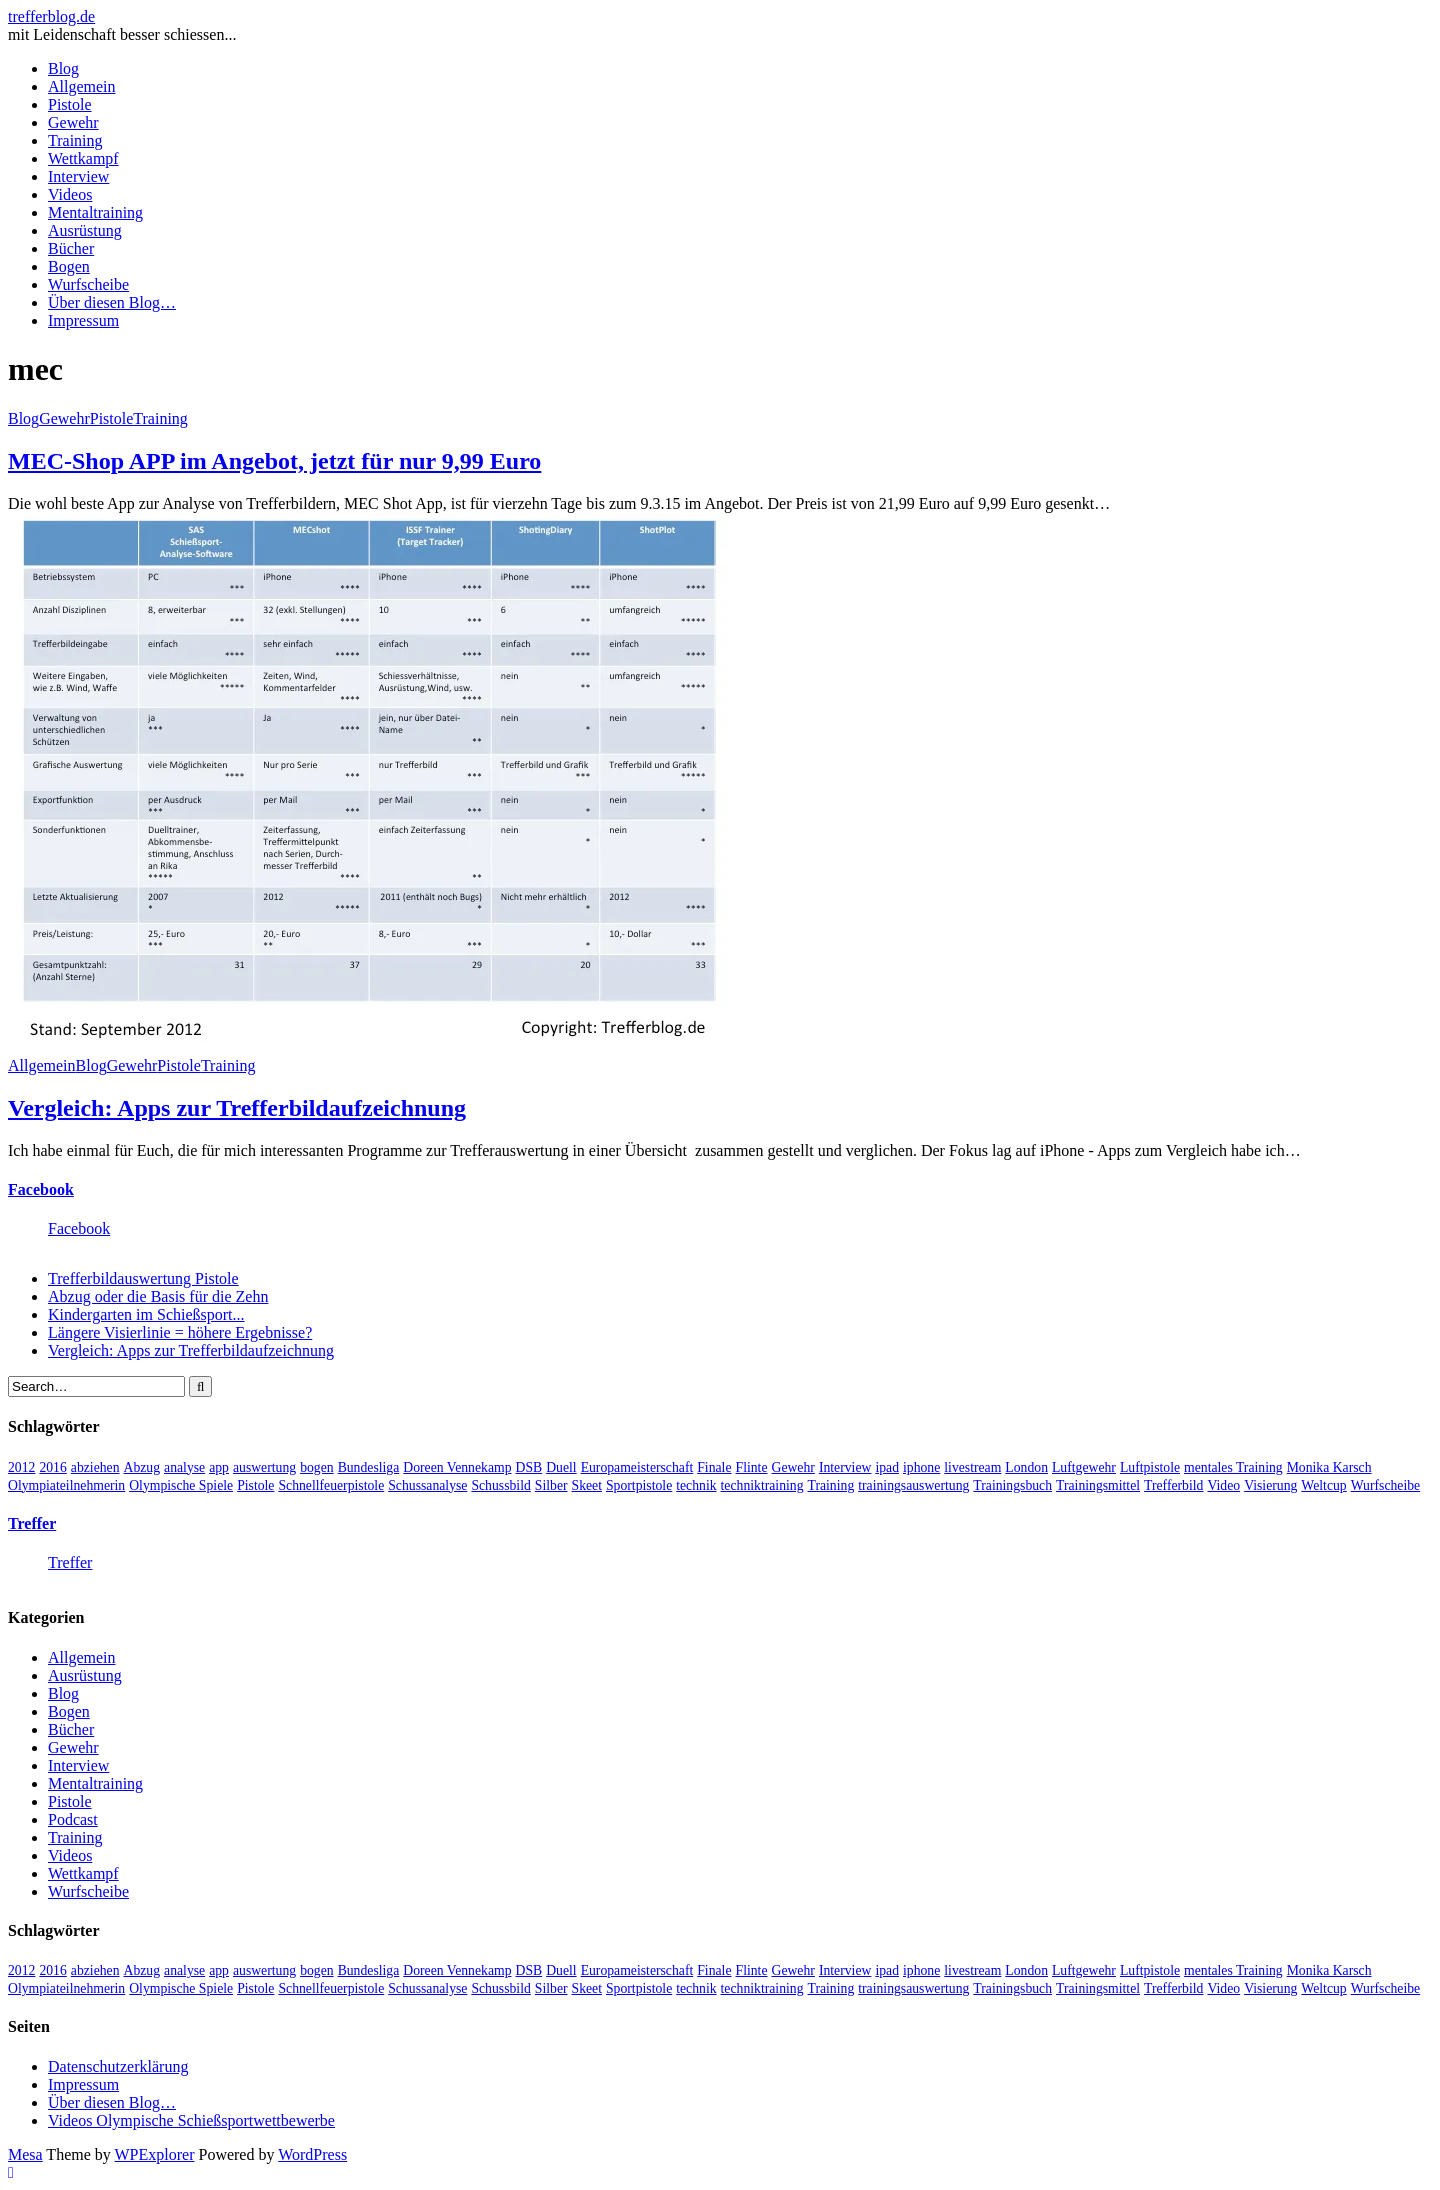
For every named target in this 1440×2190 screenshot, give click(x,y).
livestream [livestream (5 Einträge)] (972, 1467)
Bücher (71, 248)
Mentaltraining (95, 212)
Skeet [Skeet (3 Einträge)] (587, 1485)
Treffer (32, 1523)
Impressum (83, 320)
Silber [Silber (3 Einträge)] (551, 1485)
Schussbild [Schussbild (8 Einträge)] (500, 1485)
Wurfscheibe (88, 284)
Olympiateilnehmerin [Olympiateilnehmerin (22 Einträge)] (66, 1485)
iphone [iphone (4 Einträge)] (921, 1467)
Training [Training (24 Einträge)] (831, 1485)
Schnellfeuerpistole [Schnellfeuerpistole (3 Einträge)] (331, 1485)
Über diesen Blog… (112, 302)
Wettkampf (83, 158)
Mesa (25, 2154)
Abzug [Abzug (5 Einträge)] (142, 1467)
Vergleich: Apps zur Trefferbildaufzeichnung (237, 1108)
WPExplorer (155, 2154)
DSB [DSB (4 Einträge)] (529, 1467)
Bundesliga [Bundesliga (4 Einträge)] (369, 1467)
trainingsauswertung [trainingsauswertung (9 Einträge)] (913, 1485)
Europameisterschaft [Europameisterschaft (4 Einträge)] (637, 1467)
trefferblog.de (51, 16)
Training (75, 140)
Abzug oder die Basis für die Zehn (158, 1296)
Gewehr (73, 122)
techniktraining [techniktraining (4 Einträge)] (762, 1485)
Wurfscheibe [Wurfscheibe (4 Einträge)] (1385, 1485)
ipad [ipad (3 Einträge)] (887, 1467)
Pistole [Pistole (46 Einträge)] (255, 1485)
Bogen (69, 266)
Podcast (73, 1819)
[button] (368, 783)
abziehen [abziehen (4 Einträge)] (95, 1467)
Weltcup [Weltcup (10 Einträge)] (1323, 1485)
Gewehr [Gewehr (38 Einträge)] (793, 1467)
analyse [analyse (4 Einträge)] (184, 1467)
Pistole (70, 104)
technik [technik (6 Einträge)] (696, 1485)
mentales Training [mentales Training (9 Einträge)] (1233, 1467)
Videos (70, 194)
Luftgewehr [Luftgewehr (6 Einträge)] (1084, 1467)
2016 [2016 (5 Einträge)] (52, 1467)
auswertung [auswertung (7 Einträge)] (264, 1467)
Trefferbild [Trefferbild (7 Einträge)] (1173, 1485)
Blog (63, 68)
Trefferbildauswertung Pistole (143, 1278)
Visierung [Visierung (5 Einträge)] (1270, 1485)
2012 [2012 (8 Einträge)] (21, 1467)
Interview (78, 176)
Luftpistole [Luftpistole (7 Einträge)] (1150, 1467)
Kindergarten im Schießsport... (146, 1314)
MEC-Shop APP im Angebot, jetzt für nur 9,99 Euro (274, 461)
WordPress (312, 2154)
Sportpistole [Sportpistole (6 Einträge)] (639, 1485)
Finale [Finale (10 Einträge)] (714, 1467)
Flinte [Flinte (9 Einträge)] (752, 1467)
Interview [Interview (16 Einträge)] (845, 1467)
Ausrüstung (85, 230)
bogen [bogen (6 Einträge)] (317, 1467)
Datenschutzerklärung (118, 2066)
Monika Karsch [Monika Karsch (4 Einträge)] (1329, 1467)
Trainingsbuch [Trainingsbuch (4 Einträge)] (1012, 1485)
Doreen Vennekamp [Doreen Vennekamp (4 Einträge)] (457, 1467)
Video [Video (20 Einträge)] (1223, 1485)
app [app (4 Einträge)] (219, 1467)
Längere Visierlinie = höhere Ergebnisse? (180, 1332)
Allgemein (82, 86)
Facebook (41, 1189)
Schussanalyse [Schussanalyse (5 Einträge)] (427, 1485)
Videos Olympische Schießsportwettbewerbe (191, 2120)
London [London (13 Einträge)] (1026, 1467)
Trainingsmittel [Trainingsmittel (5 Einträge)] (1098, 1485)
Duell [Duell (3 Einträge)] (561, 1467)
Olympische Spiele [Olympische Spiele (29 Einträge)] (181, 1485)
